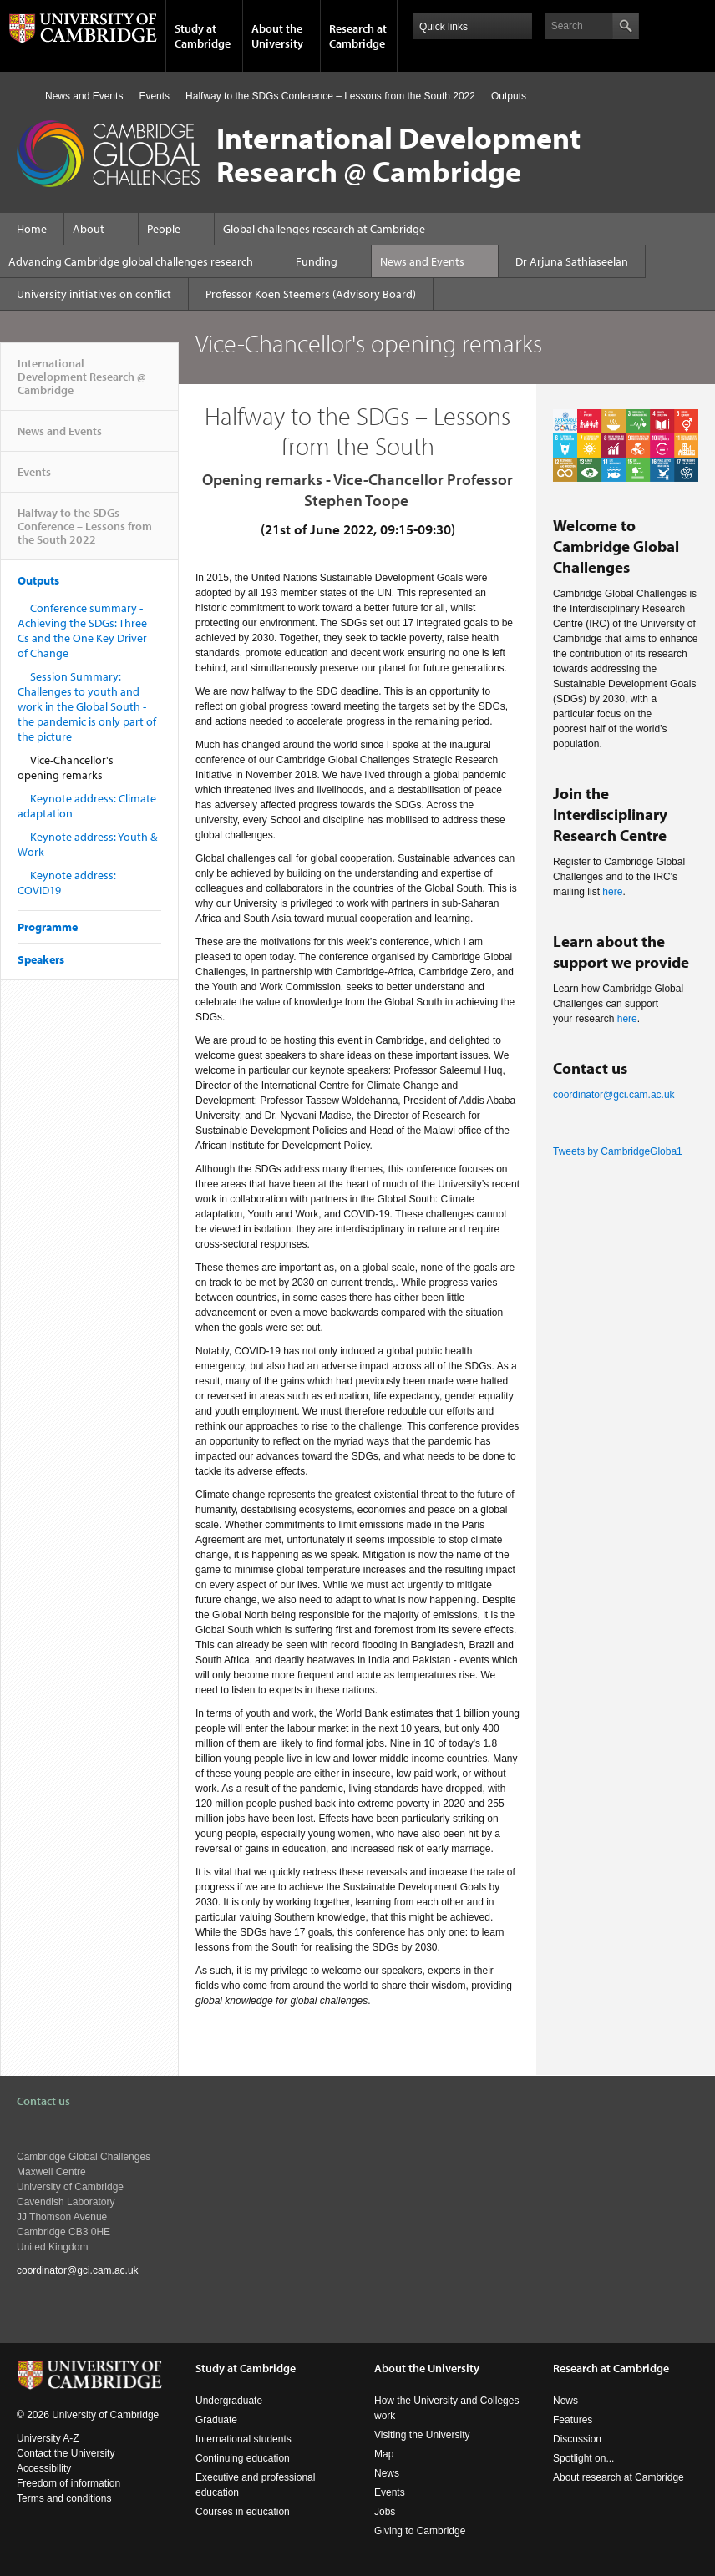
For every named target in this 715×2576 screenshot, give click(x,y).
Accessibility (44, 2468)
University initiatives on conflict (94, 293)
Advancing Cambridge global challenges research (130, 261)
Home (24, 96)
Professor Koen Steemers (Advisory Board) (310, 293)
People (163, 228)
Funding (316, 261)
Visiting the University (422, 2435)
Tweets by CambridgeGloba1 (617, 1151)
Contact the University (65, 2453)
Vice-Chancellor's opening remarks (66, 767)
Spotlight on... (583, 2458)
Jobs (384, 2512)
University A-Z (48, 2438)
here (612, 892)
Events (154, 96)
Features (572, 2420)
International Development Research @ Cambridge (82, 383)
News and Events (84, 96)
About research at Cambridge (618, 2477)
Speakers (41, 959)
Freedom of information (68, 2483)
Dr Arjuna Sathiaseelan (571, 261)
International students (243, 2439)
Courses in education (242, 2512)
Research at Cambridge (358, 36)
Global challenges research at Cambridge (324, 228)
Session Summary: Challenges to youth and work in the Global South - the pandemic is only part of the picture (87, 706)
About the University (277, 36)
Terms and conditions (64, 2498)
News (386, 2473)
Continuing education (242, 2458)
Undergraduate (228, 2400)
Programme (48, 926)
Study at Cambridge (203, 36)
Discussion (577, 2439)
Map (383, 2454)
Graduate (216, 2420)
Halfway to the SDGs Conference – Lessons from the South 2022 (330, 96)
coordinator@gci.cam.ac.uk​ (614, 1095)
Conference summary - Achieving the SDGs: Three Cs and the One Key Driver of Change (82, 630)
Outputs (508, 96)
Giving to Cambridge (419, 2531)
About (88, 228)
